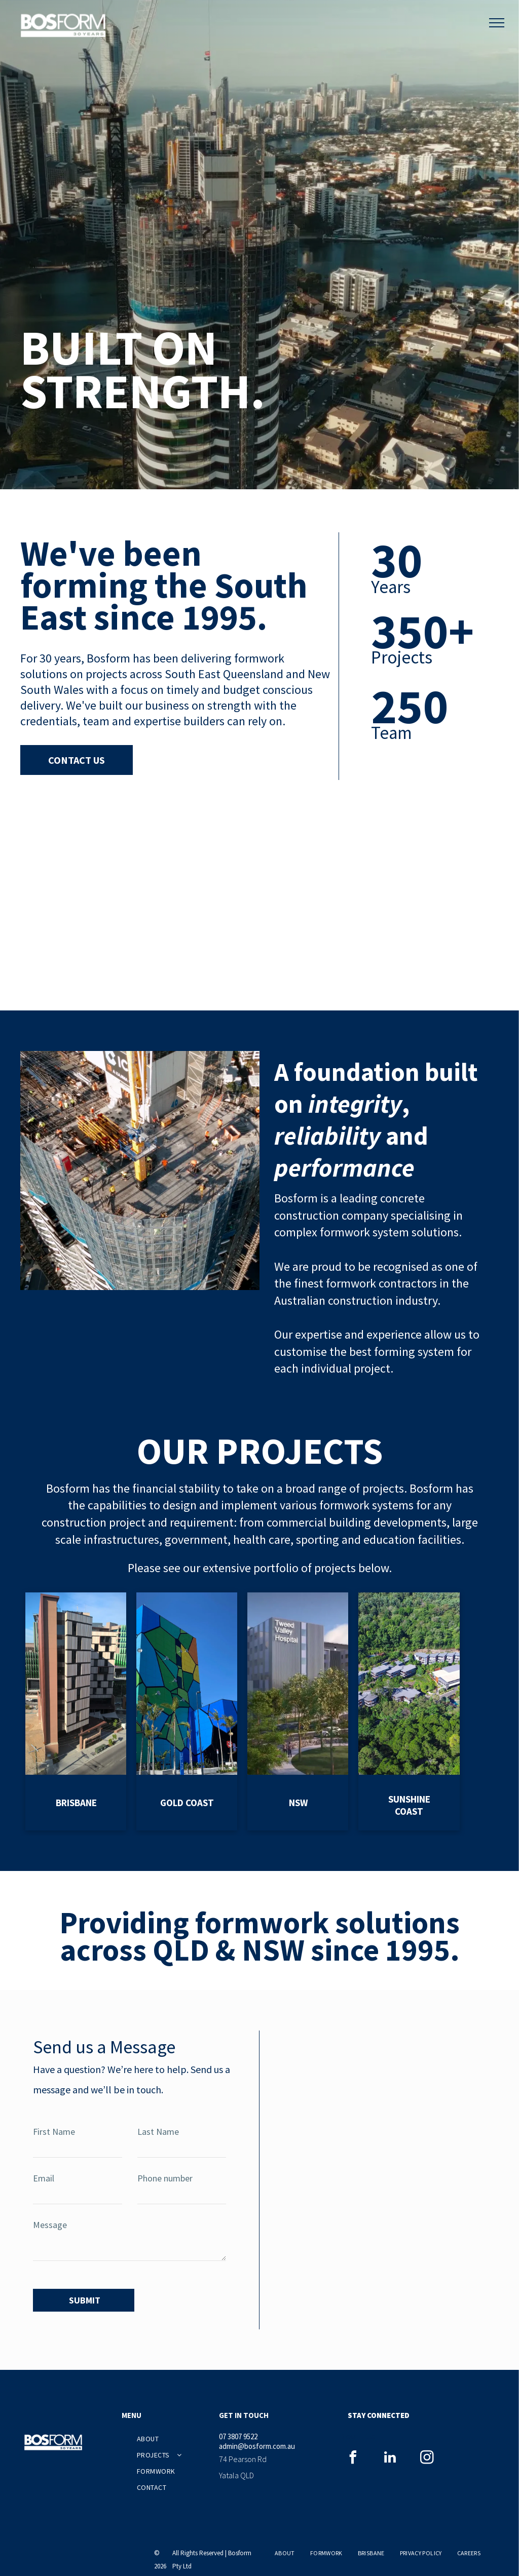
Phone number (165, 2178)
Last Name (158, 2131)
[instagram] (427, 2454)
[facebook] (353, 2454)
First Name (54, 2131)
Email (43, 2178)
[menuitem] (174, 2434)
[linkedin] (390, 2454)
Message (50, 2225)
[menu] (497, 23)
